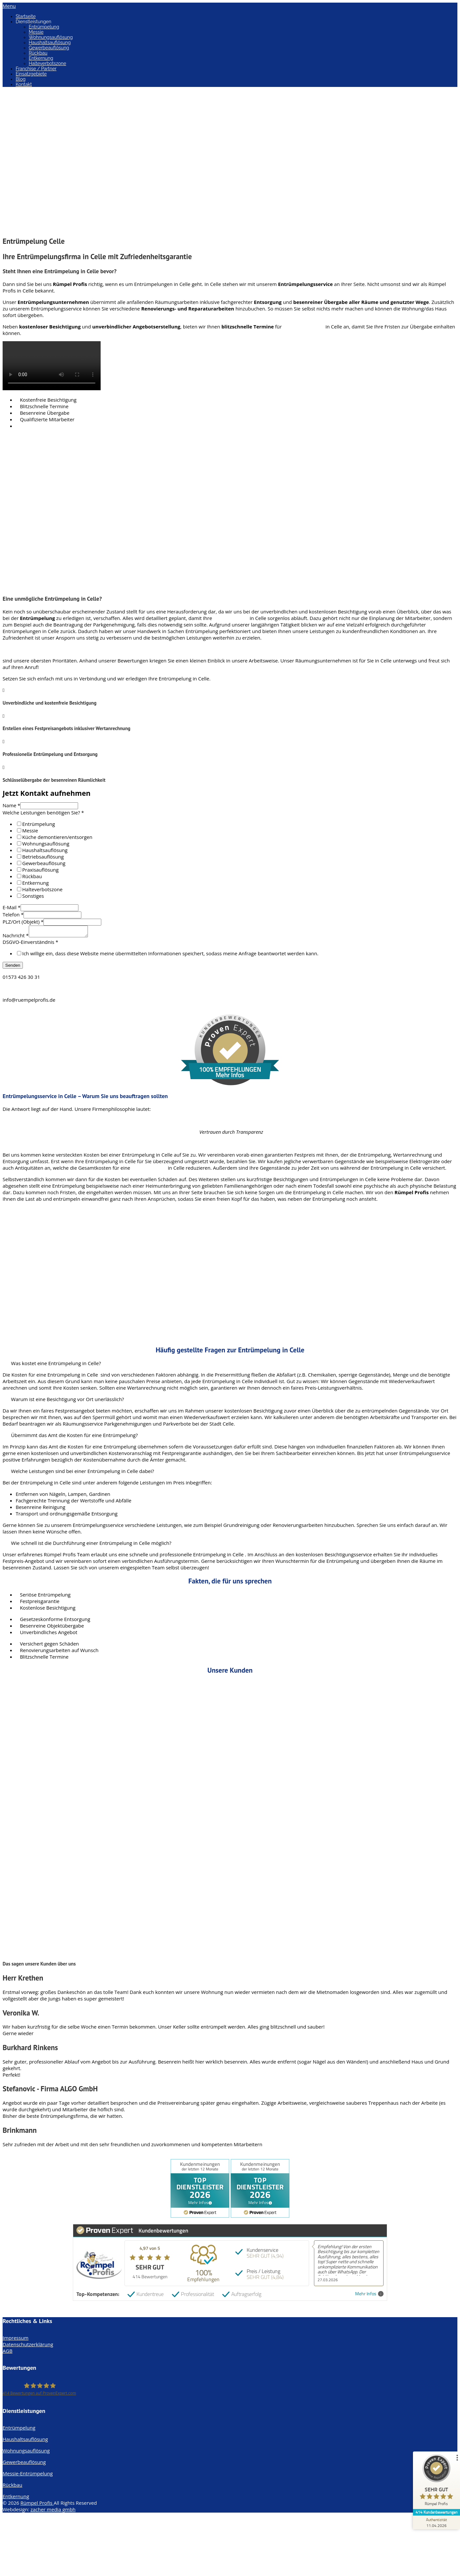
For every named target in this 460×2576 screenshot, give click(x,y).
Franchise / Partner (36, 68)
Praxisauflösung (40, 869)
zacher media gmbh (52, 2511)
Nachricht (16, 937)
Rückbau (38, 53)
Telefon (13, 914)
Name (11, 805)
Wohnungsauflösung (51, 37)
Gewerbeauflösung (49, 47)
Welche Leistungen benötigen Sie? (43, 812)
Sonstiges (33, 896)
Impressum (15, 2339)
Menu (9, 6)
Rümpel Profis (37, 2504)
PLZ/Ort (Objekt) (23, 921)
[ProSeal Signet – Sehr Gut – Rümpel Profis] (435, 2481)
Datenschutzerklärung (28, 2346)
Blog (20, 79)
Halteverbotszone (47, 63)
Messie (36, 32)
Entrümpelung (44, 26)
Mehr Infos (369, 2296)
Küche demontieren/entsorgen (57, 837)
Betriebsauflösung (43, 856)
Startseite (26, 16)
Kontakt (24, 84)
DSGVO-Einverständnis (30, 944)
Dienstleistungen (33, 21)
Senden (12, 967)
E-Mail (12, 907)
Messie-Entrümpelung (28, 2475)
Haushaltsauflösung (50, 42)
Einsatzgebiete (31, 73)
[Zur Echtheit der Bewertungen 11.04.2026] (435, 2522)
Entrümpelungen (303, 326)
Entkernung (41, 58)
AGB (7, 2353)
